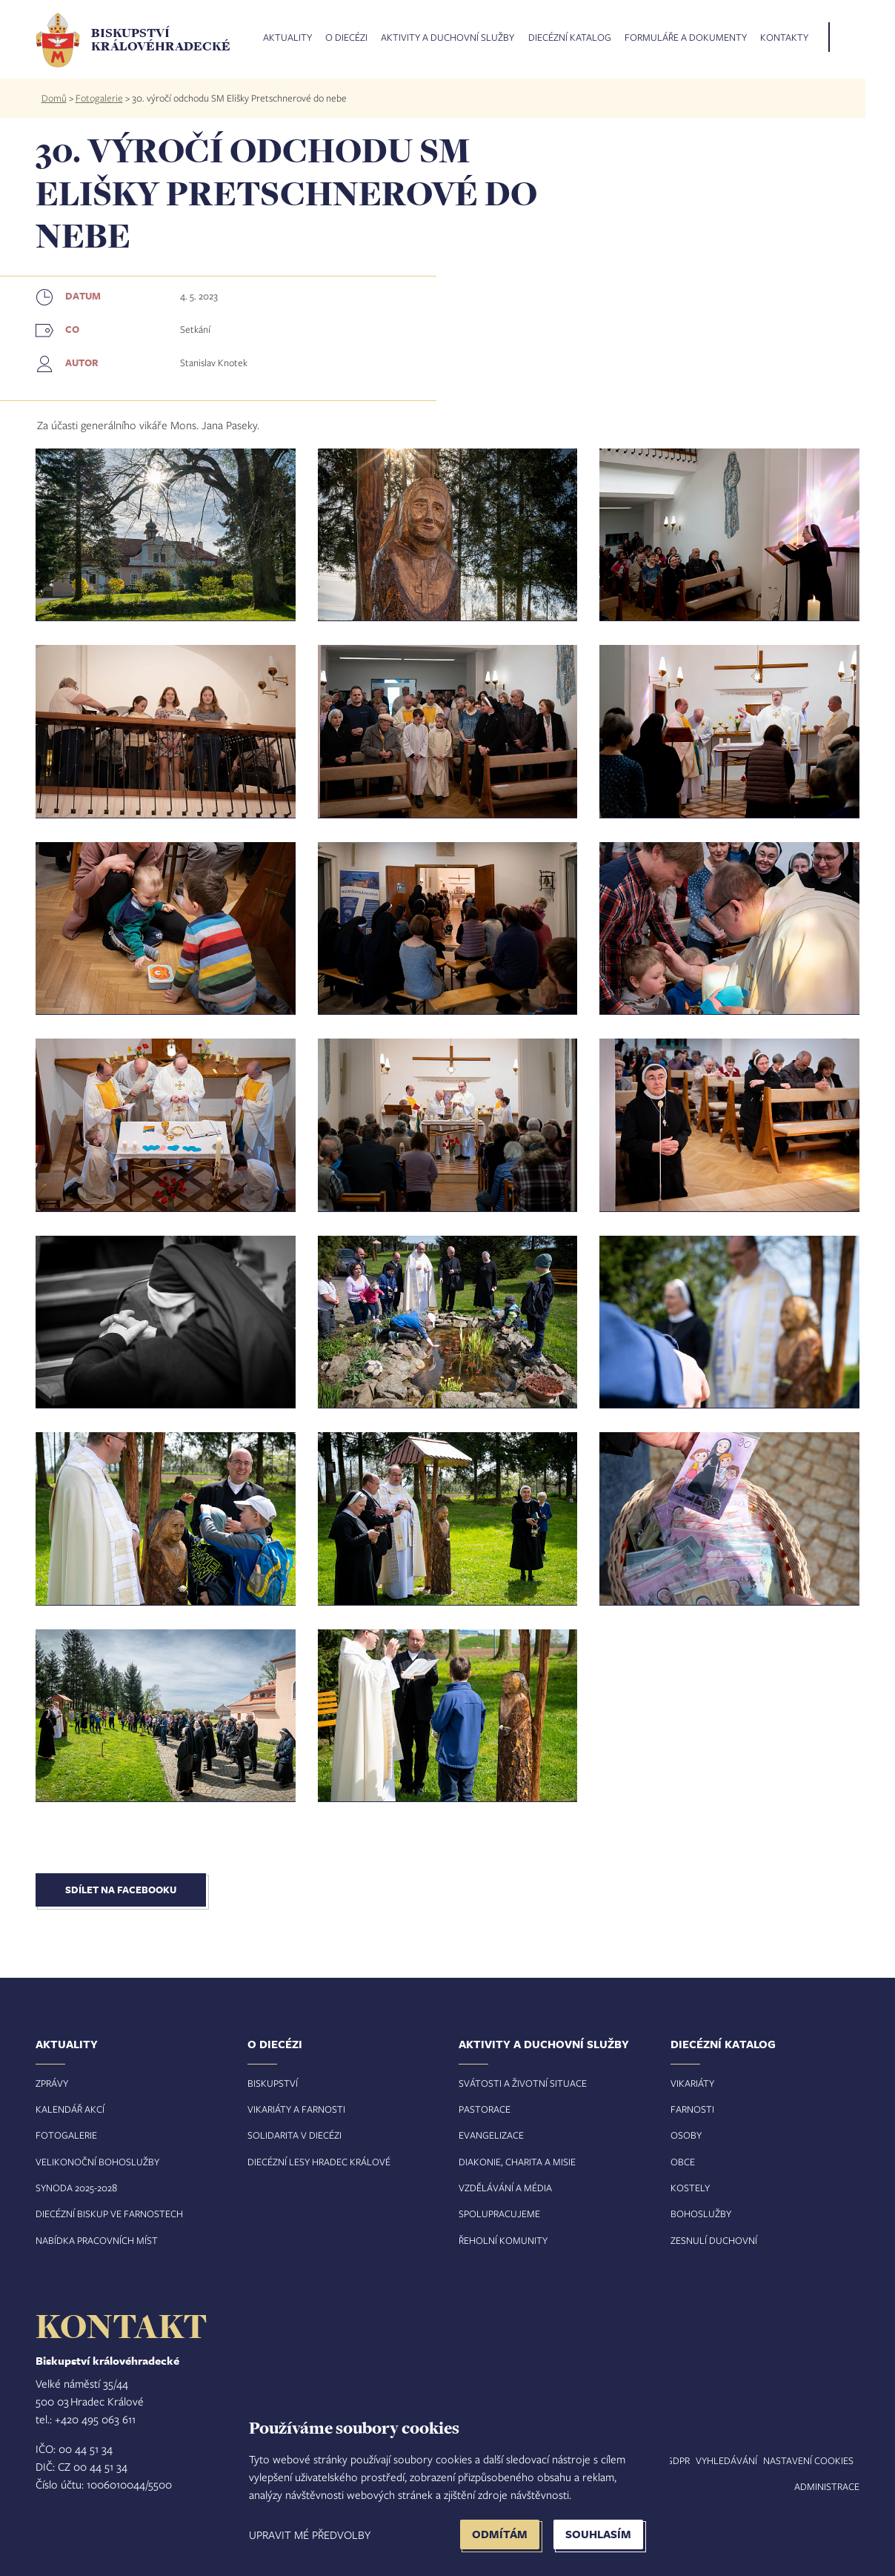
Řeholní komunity (503, 2240)
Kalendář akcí (70, 2109)
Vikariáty (692, 2083)
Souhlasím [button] (598, 2534)
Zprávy (52, 2083)
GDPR (678, 2460)
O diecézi (346, 38)
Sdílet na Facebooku (120, 1889)
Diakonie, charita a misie (517, 2161)
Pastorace (484, 2109)
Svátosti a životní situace (523, 2083)
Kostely (690, 2187)
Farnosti (692, 2109)
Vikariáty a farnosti (296, 2109)
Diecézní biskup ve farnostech (109, 2213)
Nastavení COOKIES (808, 2460)
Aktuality (287, 38)
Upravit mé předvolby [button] (309, 2534)
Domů (54, 98)
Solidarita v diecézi (294, 2135)
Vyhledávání (726, 2460)
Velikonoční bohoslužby (97, 2161)
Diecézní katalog (569, 38)
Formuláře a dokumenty (686, 38)
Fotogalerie (99, 98)
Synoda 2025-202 (74, 2187)
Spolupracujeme (499, 2213)
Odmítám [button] (500, 2534)
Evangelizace (491, 2135)
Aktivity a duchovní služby (447, 38)
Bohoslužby (701, 2213)
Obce (683, 2161)
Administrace (826, 2486)
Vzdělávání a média (505, 2187)
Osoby (686, 2135)
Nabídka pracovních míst (97, 2240)
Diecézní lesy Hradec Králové (318, 2161)
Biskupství (272, 2083)
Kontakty (784, 38)
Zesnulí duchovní (714, 2240)
